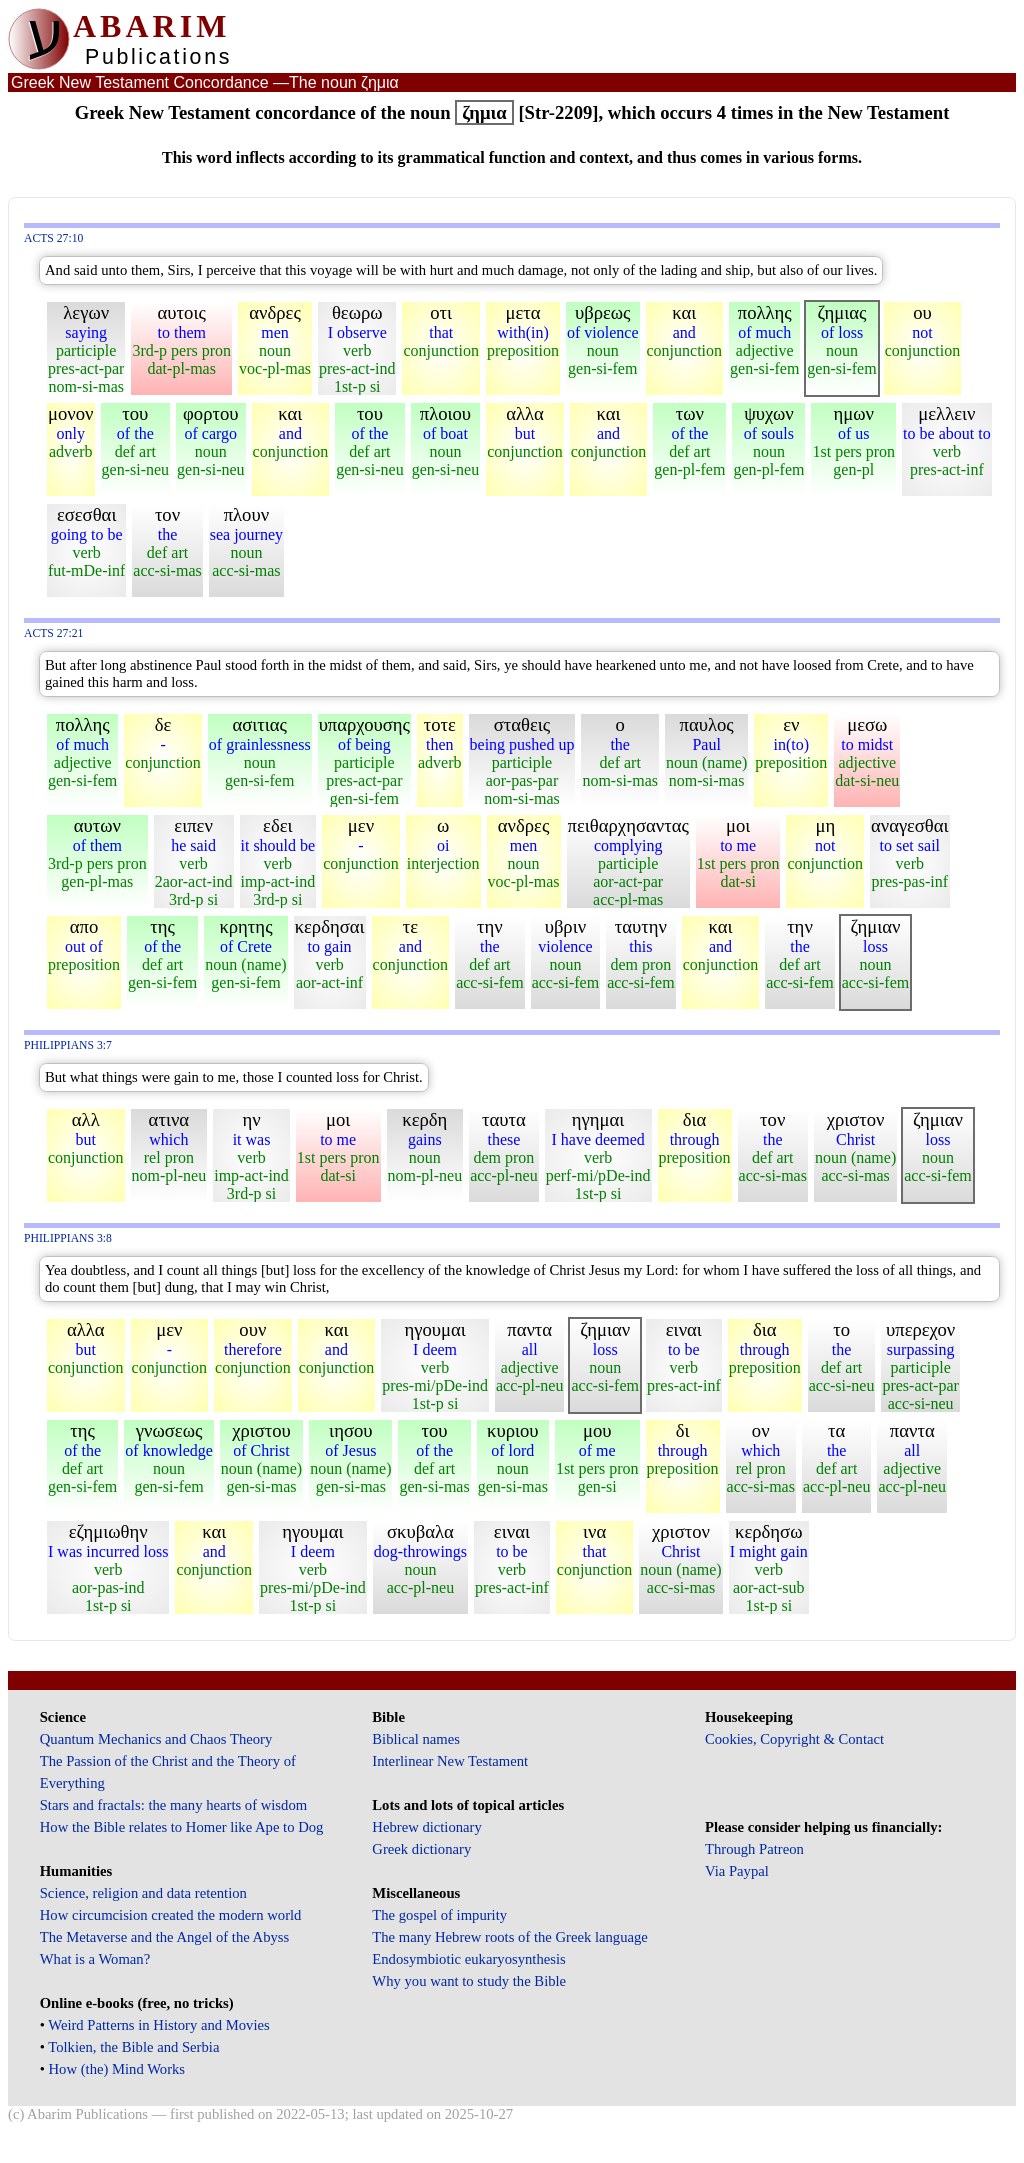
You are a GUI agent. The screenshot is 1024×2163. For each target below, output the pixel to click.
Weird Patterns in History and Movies (158, 2025)
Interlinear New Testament (450, 1761)
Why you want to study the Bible (469, 1981)
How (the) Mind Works (117, 2069)
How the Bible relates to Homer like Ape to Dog (182, 1827)
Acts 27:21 (53, 633)
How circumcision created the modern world (171, 1915)
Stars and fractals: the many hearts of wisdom (173, 1805)
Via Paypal (737, 1871)
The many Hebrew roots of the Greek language (510, 1937)
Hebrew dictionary (426, 1827)
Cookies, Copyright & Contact (794, 1739)
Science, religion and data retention (143, 1893)
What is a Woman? (95, 1959)
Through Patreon (754, 1849)
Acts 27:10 (53, 238)
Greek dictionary (421, 1849)
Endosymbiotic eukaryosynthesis (468, 1959)
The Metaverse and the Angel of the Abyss (165, 1937)
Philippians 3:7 (68, 1045)
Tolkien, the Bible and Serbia (133, 2047)
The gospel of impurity (439, 1915)
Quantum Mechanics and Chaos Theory (156, 1739)
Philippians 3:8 (68, 1238)
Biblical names (416, 1739)
